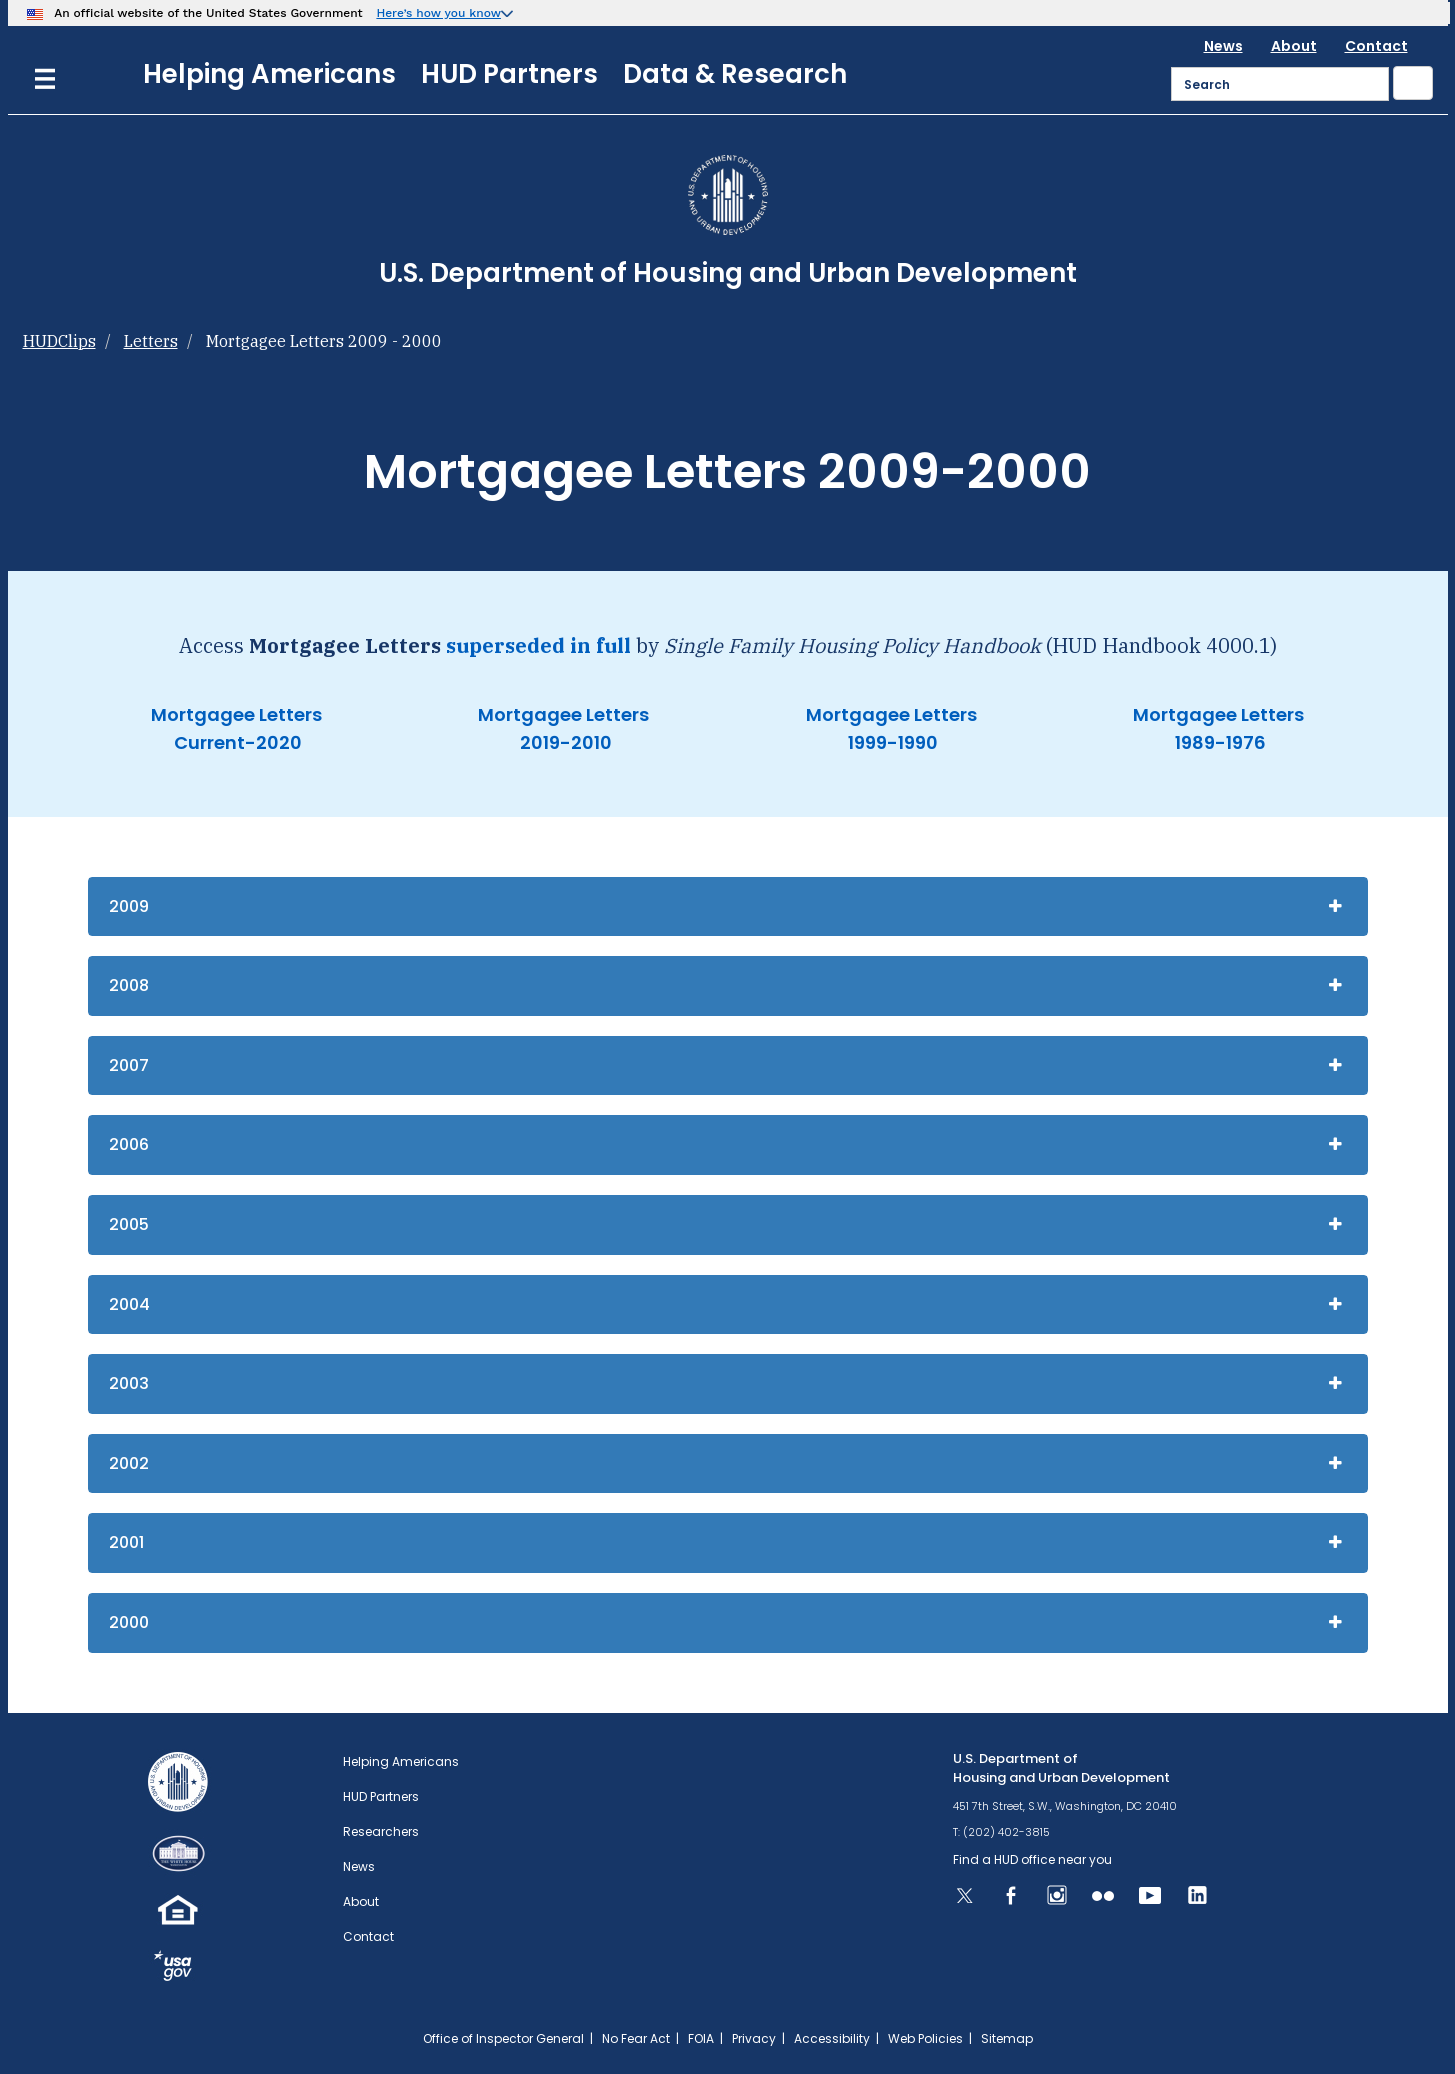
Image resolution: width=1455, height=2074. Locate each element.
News (1223, 46)
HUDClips (59, 341)
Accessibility (832, 2038)
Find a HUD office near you (1032, 1859)
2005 (129, 1224)
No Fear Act (636, 2038)
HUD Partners (509, 74)
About (1294, 46)
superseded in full (538, 645)
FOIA (701, 2038)
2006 (129, 1144)
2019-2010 (564, 742)
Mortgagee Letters (236, 714)
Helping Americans (269, 74)
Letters (151, 341)
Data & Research (735, 74)
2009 (129, 906)
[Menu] (45, 76)
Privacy (754, 2038)
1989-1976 (1218, 742)
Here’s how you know (438, 13)
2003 (129, 1383)
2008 (129, 985)
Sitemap (1007, 2038)
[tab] (728, 907)
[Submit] (1413, 83)
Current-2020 (236, 742)
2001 (126, 1542)
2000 (129, 1622)
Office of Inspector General (503, 2038)
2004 (129, 1304)
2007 (129, 1065)
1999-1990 (891, 742)
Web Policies (925, 2038)
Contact (1376, 46)
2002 (129, 1463)
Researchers (381, 1831)
